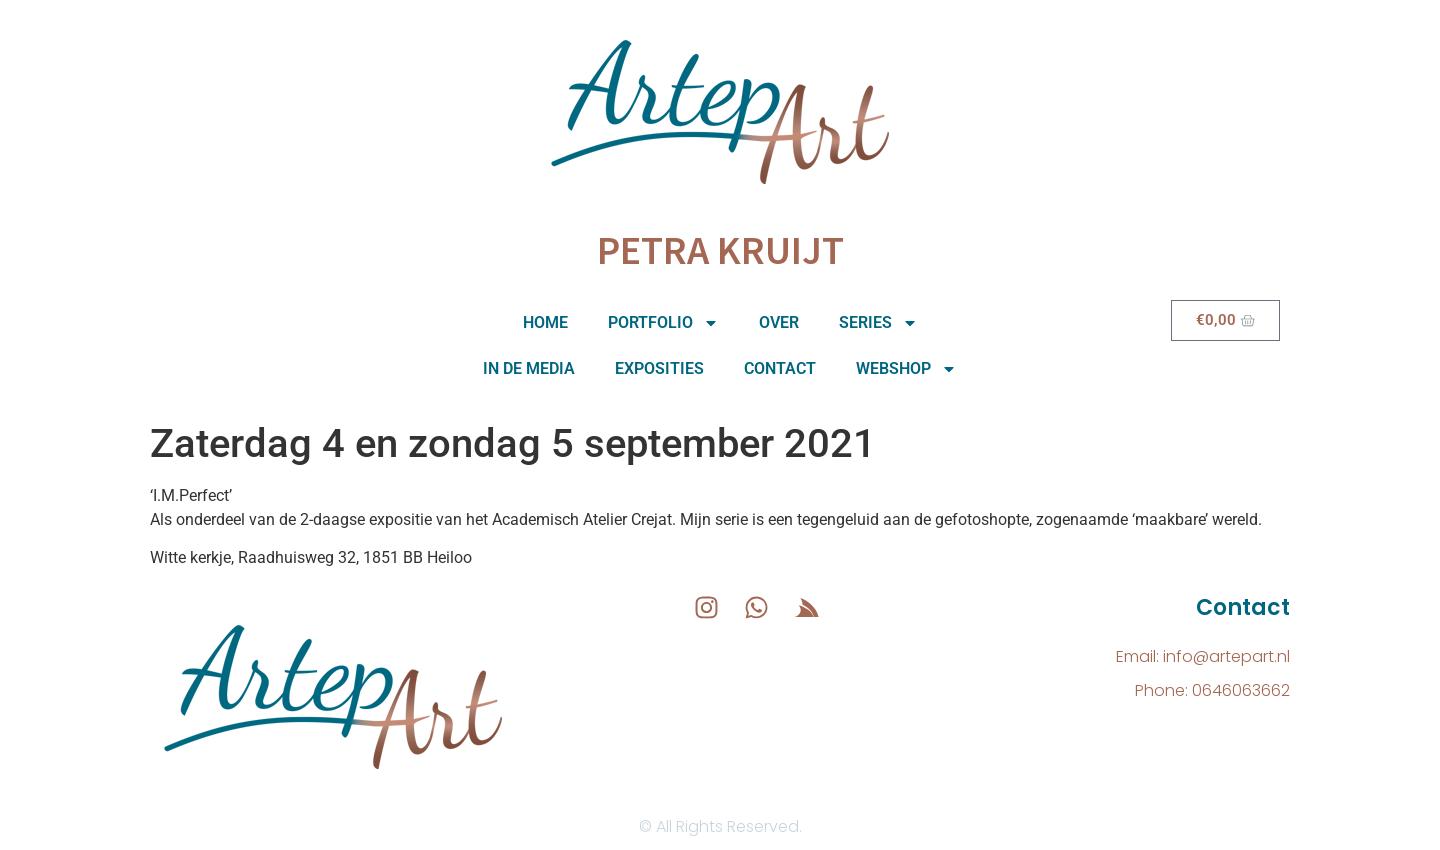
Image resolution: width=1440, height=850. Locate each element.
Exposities (659, 368)
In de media (529, 368)
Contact (780, 368)
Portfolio (663, 323)
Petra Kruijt (720, 250)
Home (545, 322)
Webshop (906, 369)
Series (878, 323)
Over (779, 322)
